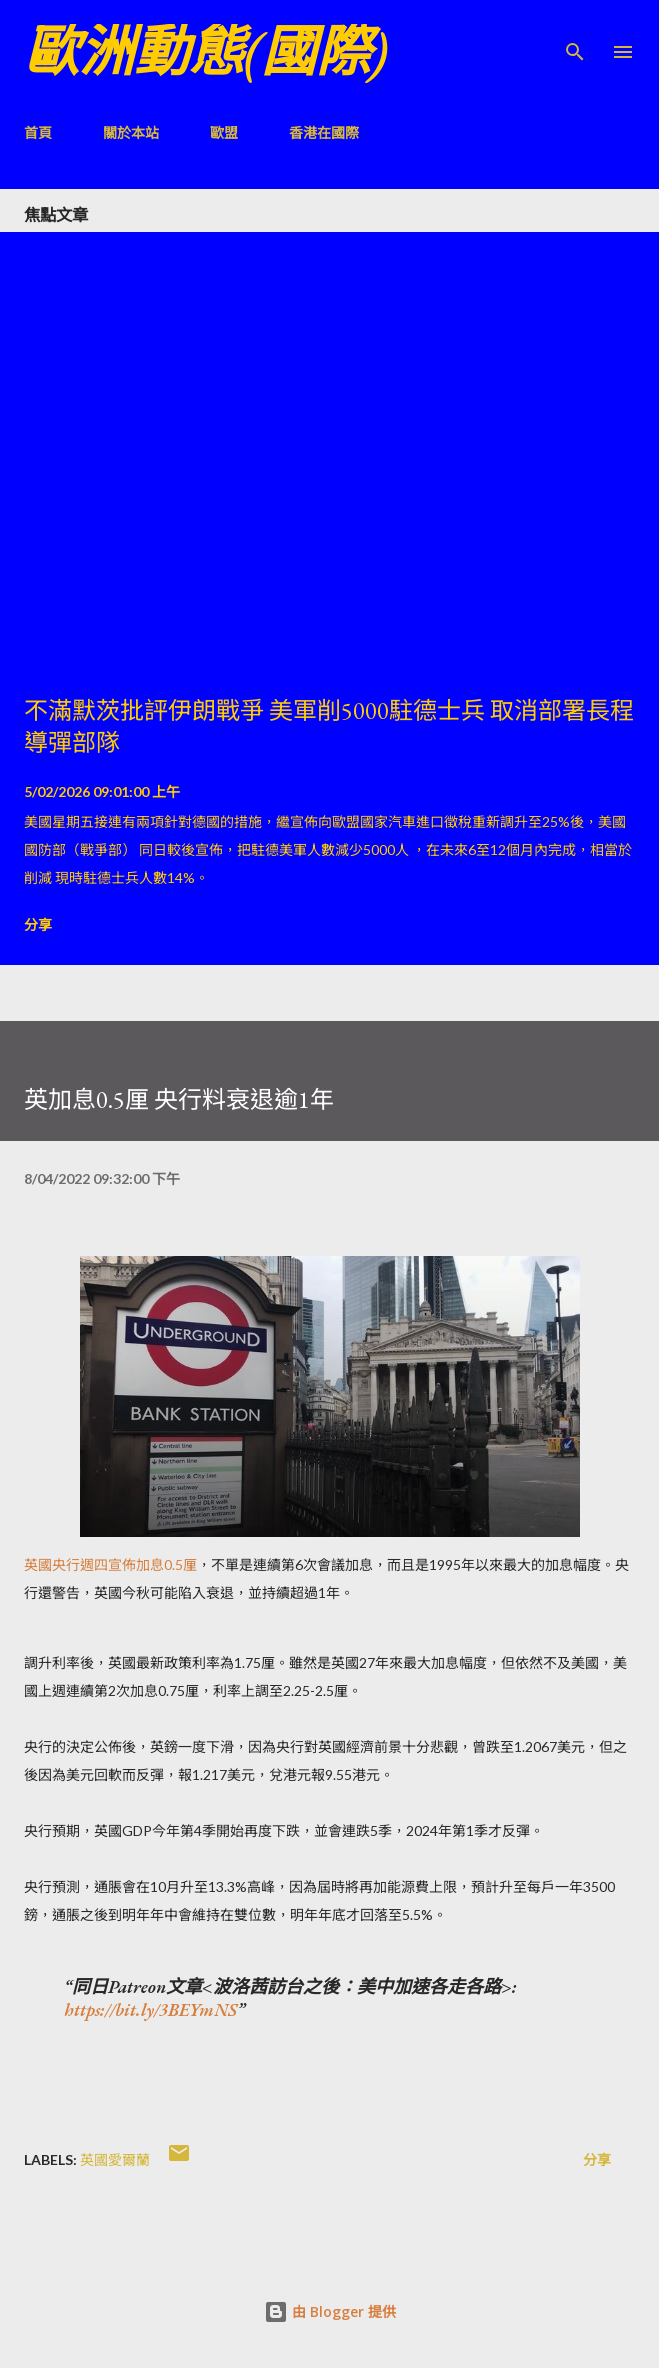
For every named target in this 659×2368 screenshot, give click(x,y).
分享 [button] (38, 924)
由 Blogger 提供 (330, 2311)
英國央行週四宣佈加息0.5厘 (110, 1564)
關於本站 (131, 132)
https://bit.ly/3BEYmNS (150, 2009)
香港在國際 (324, 132)
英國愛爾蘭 (115, 2159)
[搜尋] (575, 36)
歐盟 (224, 132)
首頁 (38, 132)
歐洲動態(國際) (206, 51)
